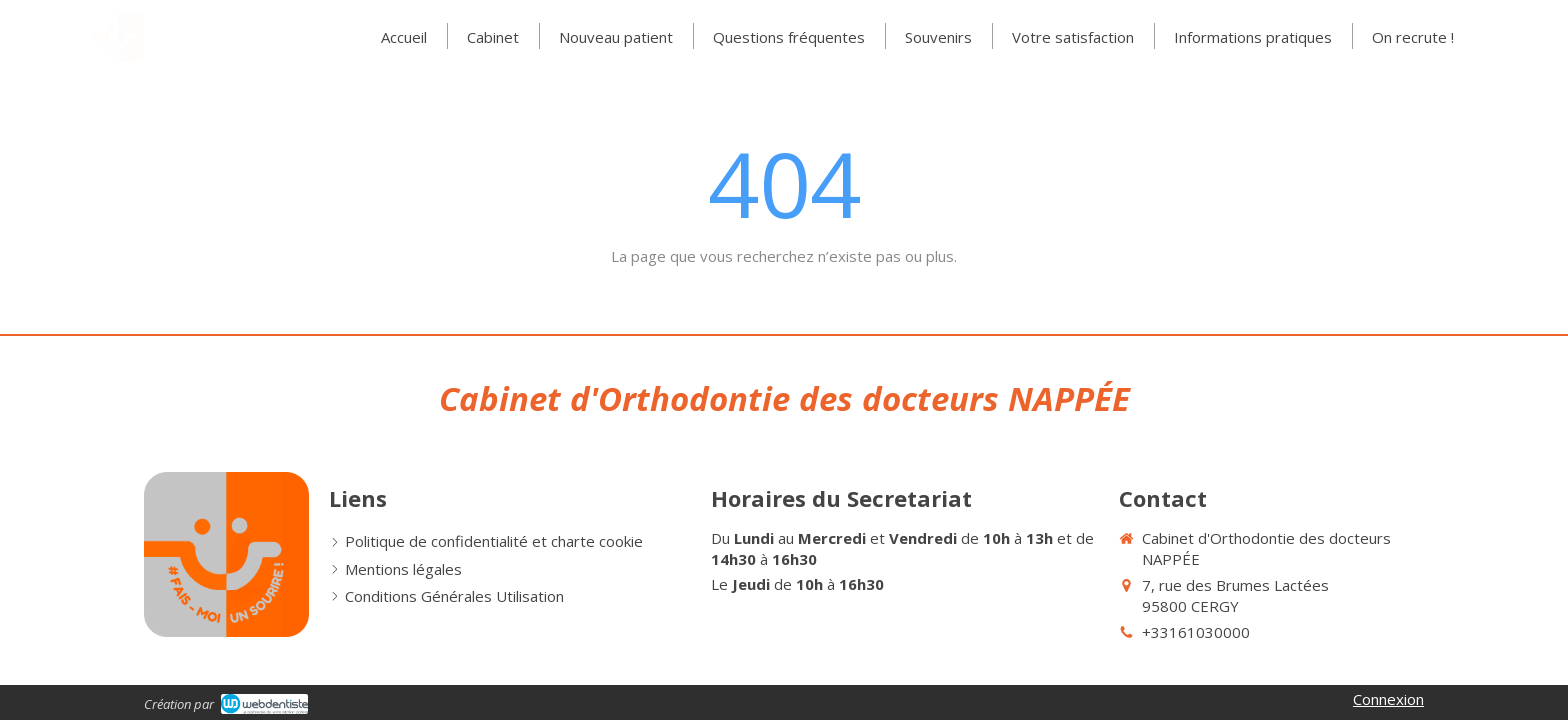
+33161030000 (1196, 632)
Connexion (1388, 699)
